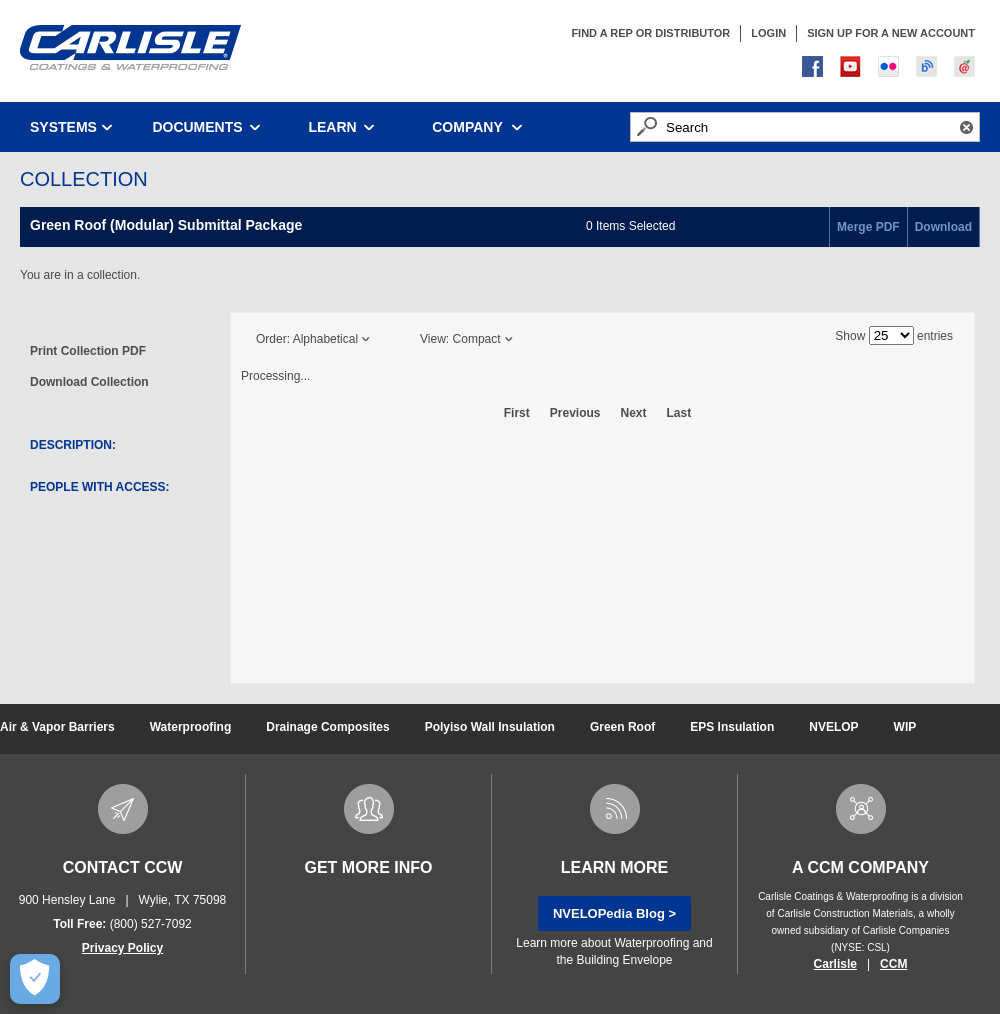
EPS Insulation (732, 727)
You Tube (853, 69)
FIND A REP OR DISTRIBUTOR (650, 33)
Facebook (815, 69)
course (967, 69)
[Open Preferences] (34, 979)
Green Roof (622, 727)
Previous (575, 413)
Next (634, 413)
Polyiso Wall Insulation (490, 727)
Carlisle (835, 964)
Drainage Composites (327, 727)
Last (679, 413)
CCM (893, 964)
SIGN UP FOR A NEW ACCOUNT (891, 33)
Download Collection (89, 382)
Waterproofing (191, 727)
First (517, 413)
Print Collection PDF (88, 351)
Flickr (891, 69)
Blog (929, 69)
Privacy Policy (122, 948)
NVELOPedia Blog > (614, 913)
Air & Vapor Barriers (57, 727)
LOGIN (768, 33)
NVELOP (833, 727)
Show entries (894, 336)
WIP (905, 727)
